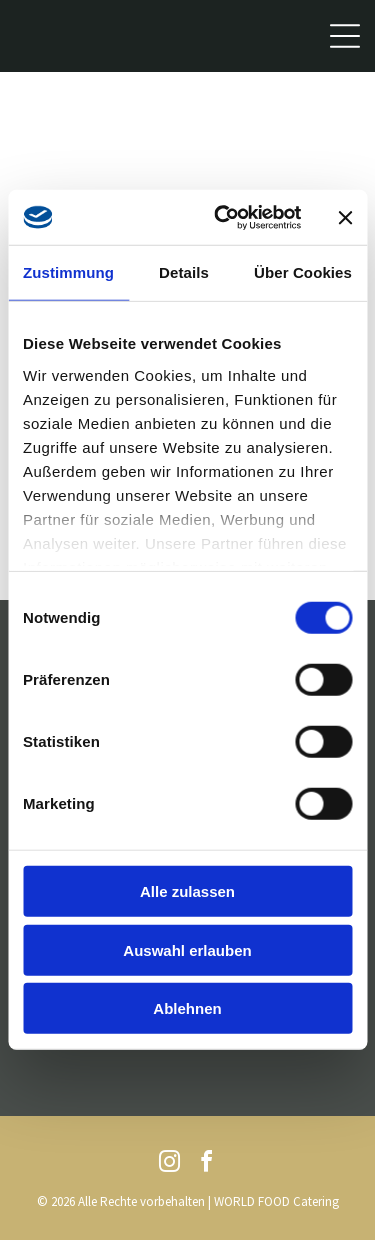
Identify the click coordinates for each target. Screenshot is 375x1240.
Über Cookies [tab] (303, 272)
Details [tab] (184, 272)
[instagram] (169, 1164)
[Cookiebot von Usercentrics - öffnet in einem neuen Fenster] (223, 218)
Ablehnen (187, 1008)
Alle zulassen (187, 891)
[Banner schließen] (345, 217)
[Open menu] (345, 36)
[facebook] (206, 1164)
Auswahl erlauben (187, 950)
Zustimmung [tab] (68, 272)
